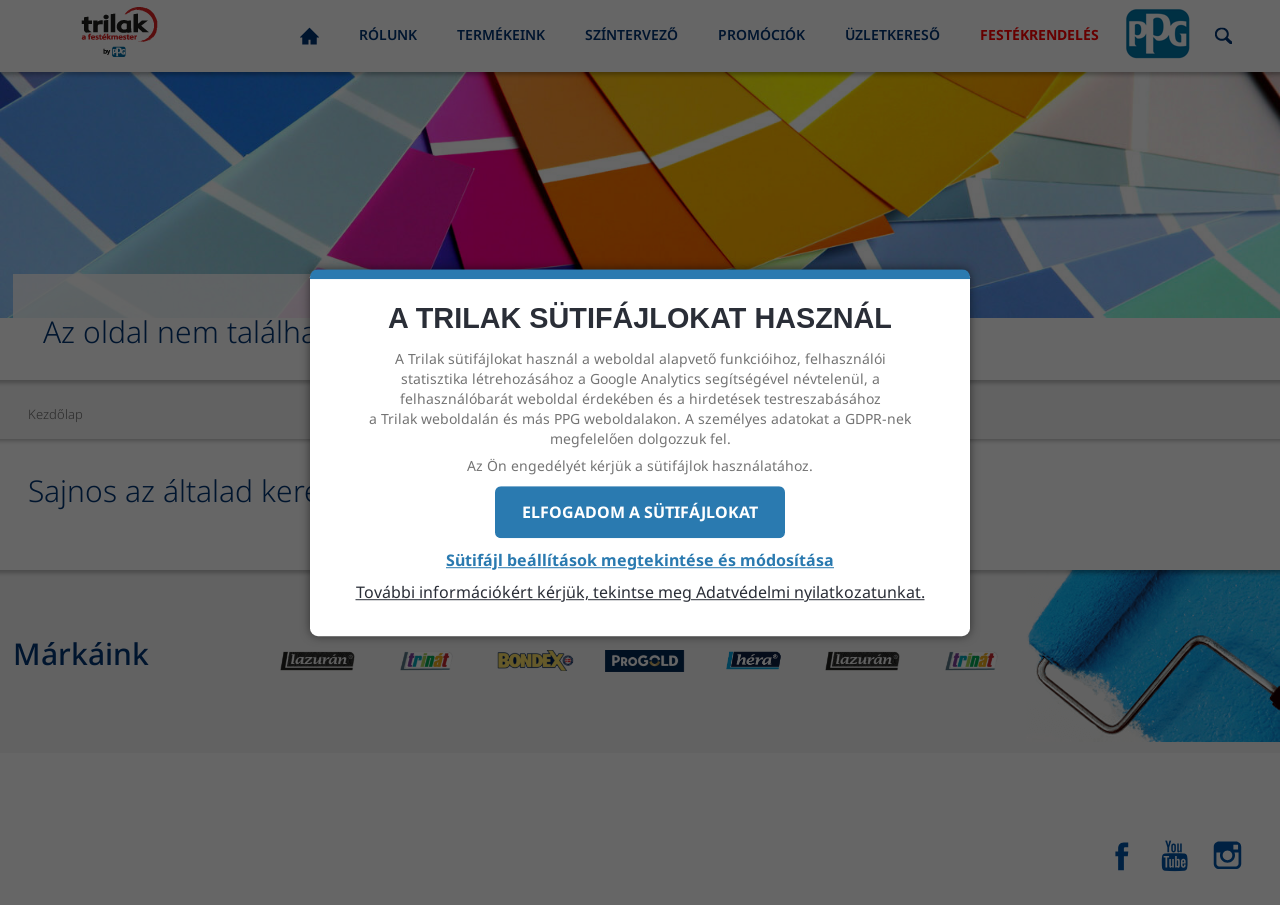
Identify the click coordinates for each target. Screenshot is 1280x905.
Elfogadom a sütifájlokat (640, 512)
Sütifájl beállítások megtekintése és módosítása (640, 561)
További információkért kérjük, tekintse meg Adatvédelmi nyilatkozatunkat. (640, 592)
